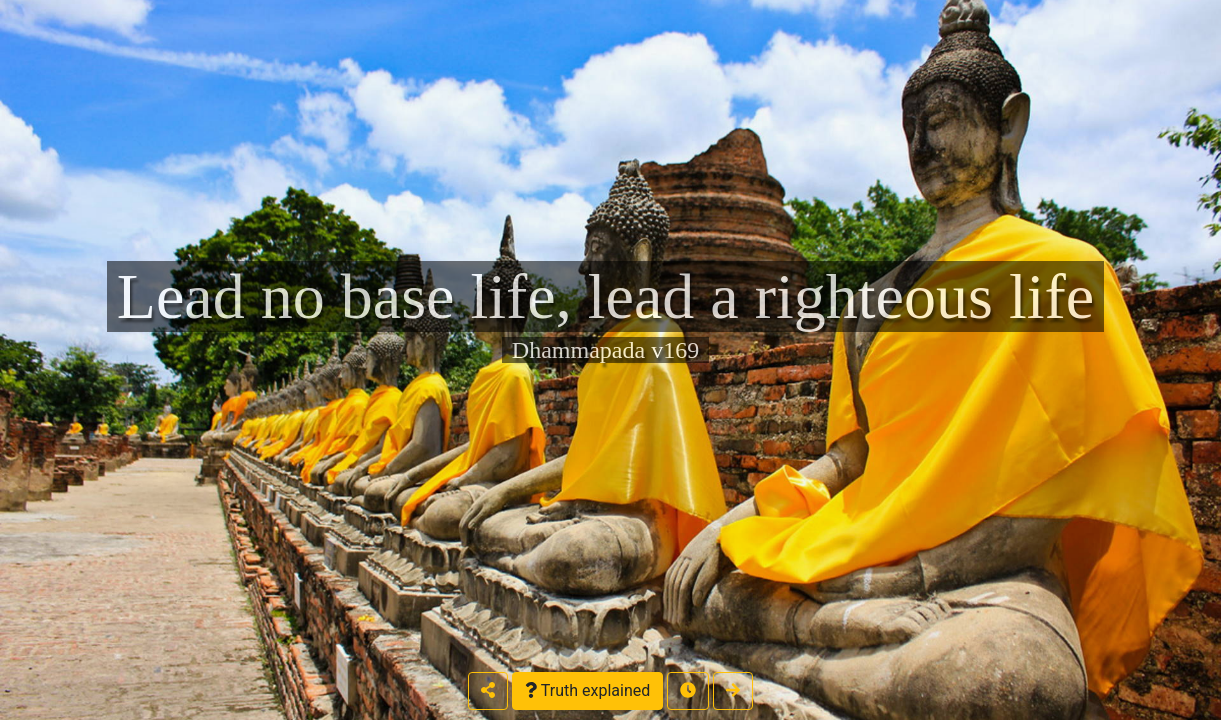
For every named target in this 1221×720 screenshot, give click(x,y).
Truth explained (587, 690)
